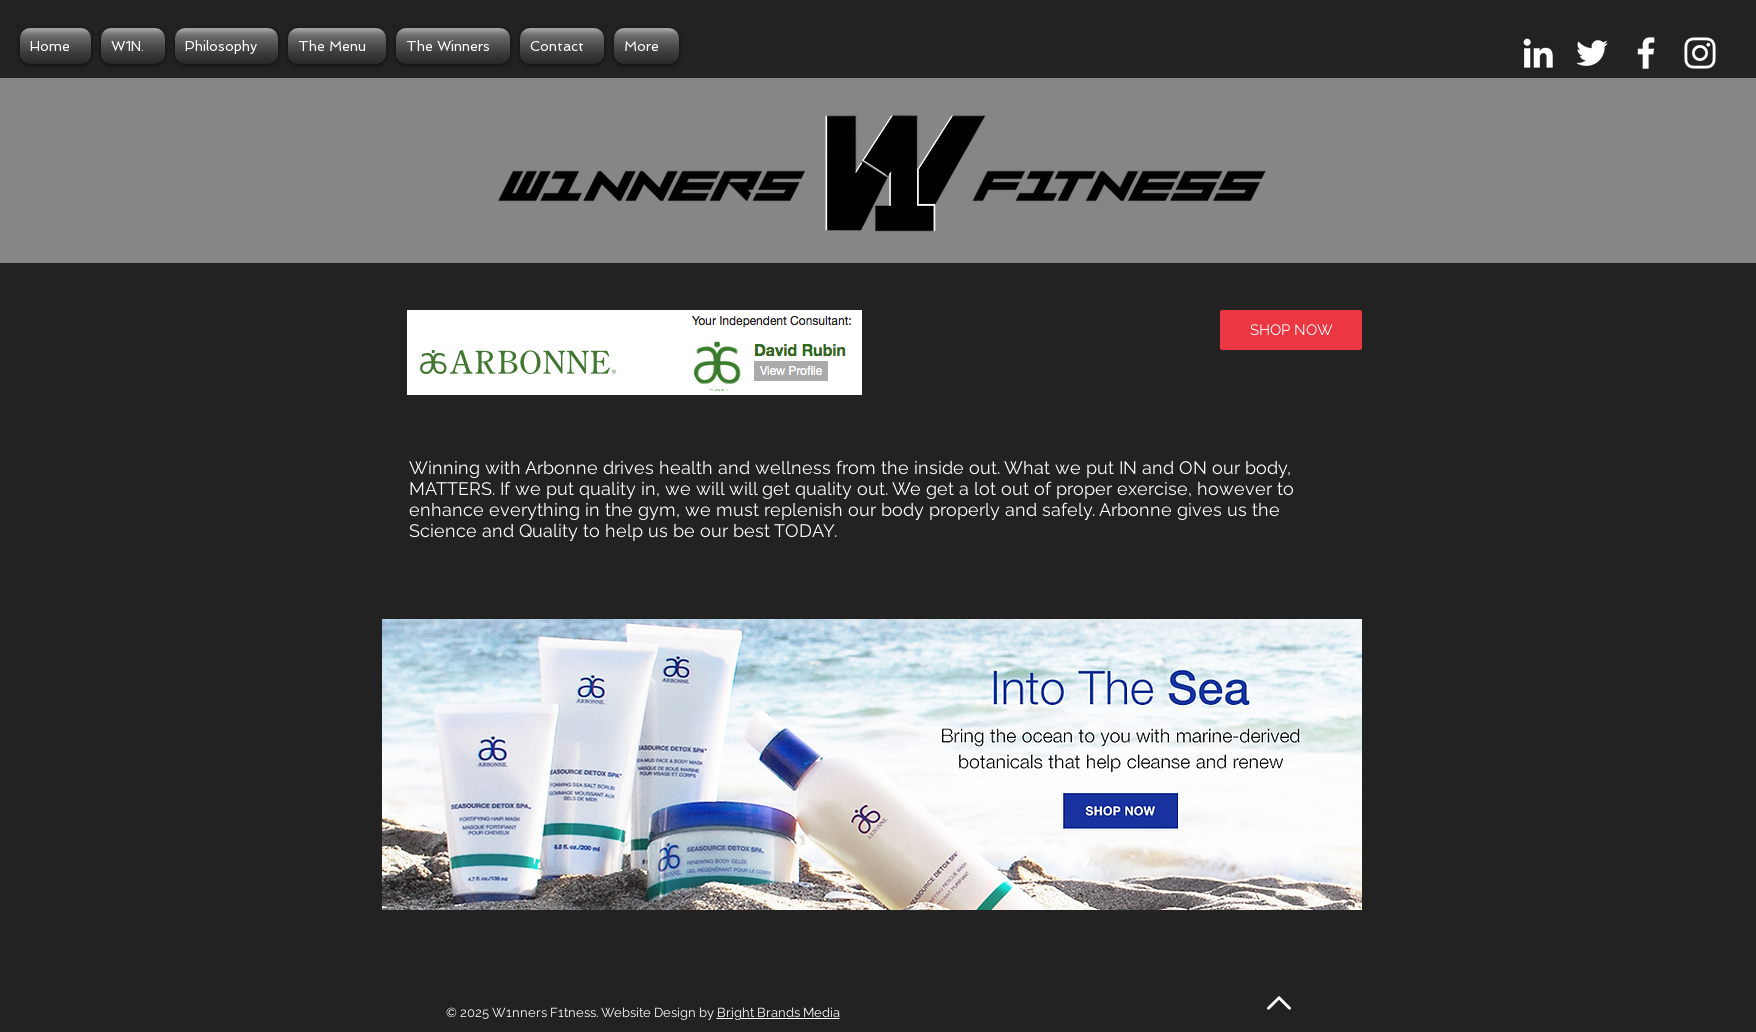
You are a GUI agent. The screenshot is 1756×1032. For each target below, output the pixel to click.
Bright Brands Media (778, 1012)
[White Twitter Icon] (1592, 53)
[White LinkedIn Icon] (1538, 53)
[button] (872, 799)
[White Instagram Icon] (1700, 53)
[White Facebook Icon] (1646, 53)
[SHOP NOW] (1291, 330)
